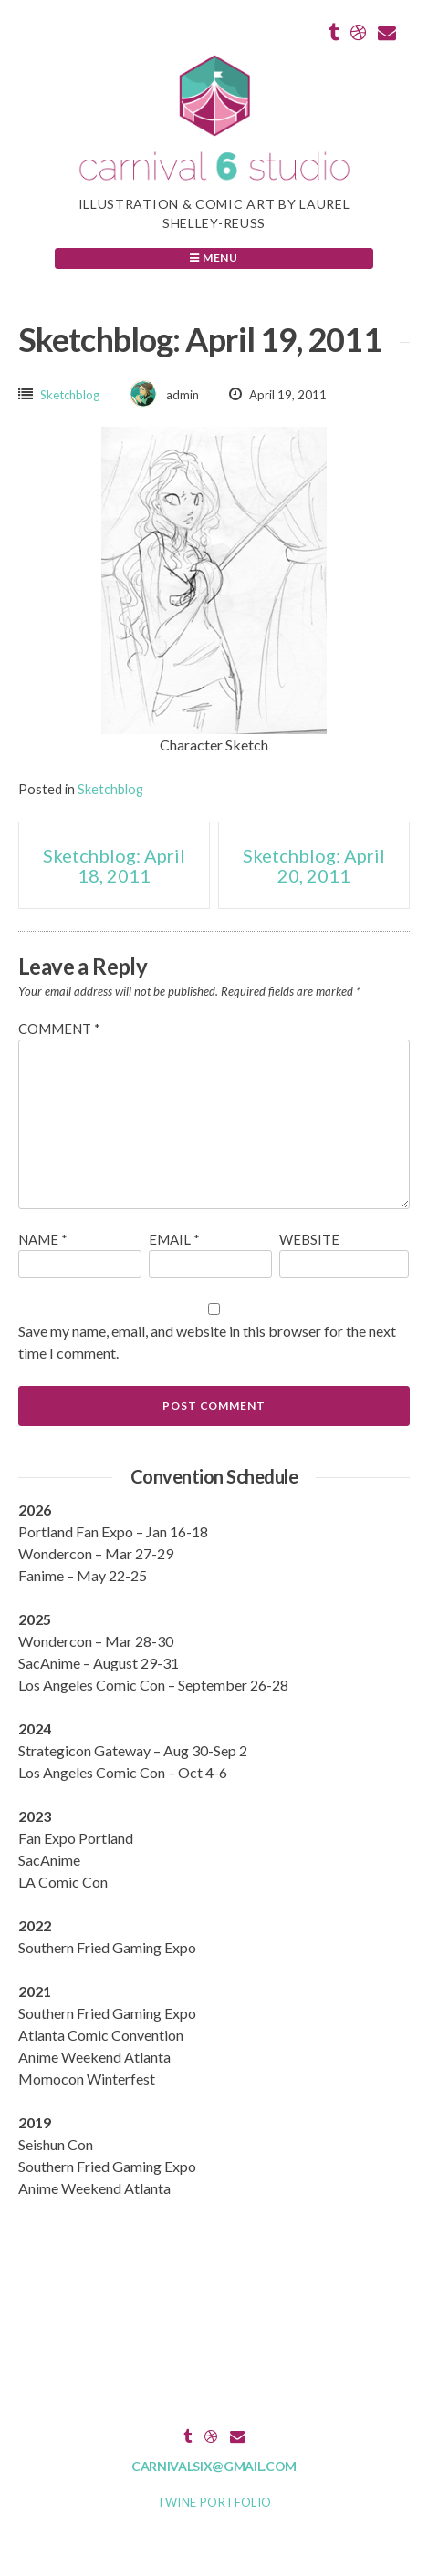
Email (174, 1239)
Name (43, 1239)
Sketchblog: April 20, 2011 (314, 865)
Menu (214, 257)
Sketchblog (69, 395)
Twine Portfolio (214, 2502)
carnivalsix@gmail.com (214, 2466)
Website (309, 1239)
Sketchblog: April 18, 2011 (114, 865)
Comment (59, 1028)
